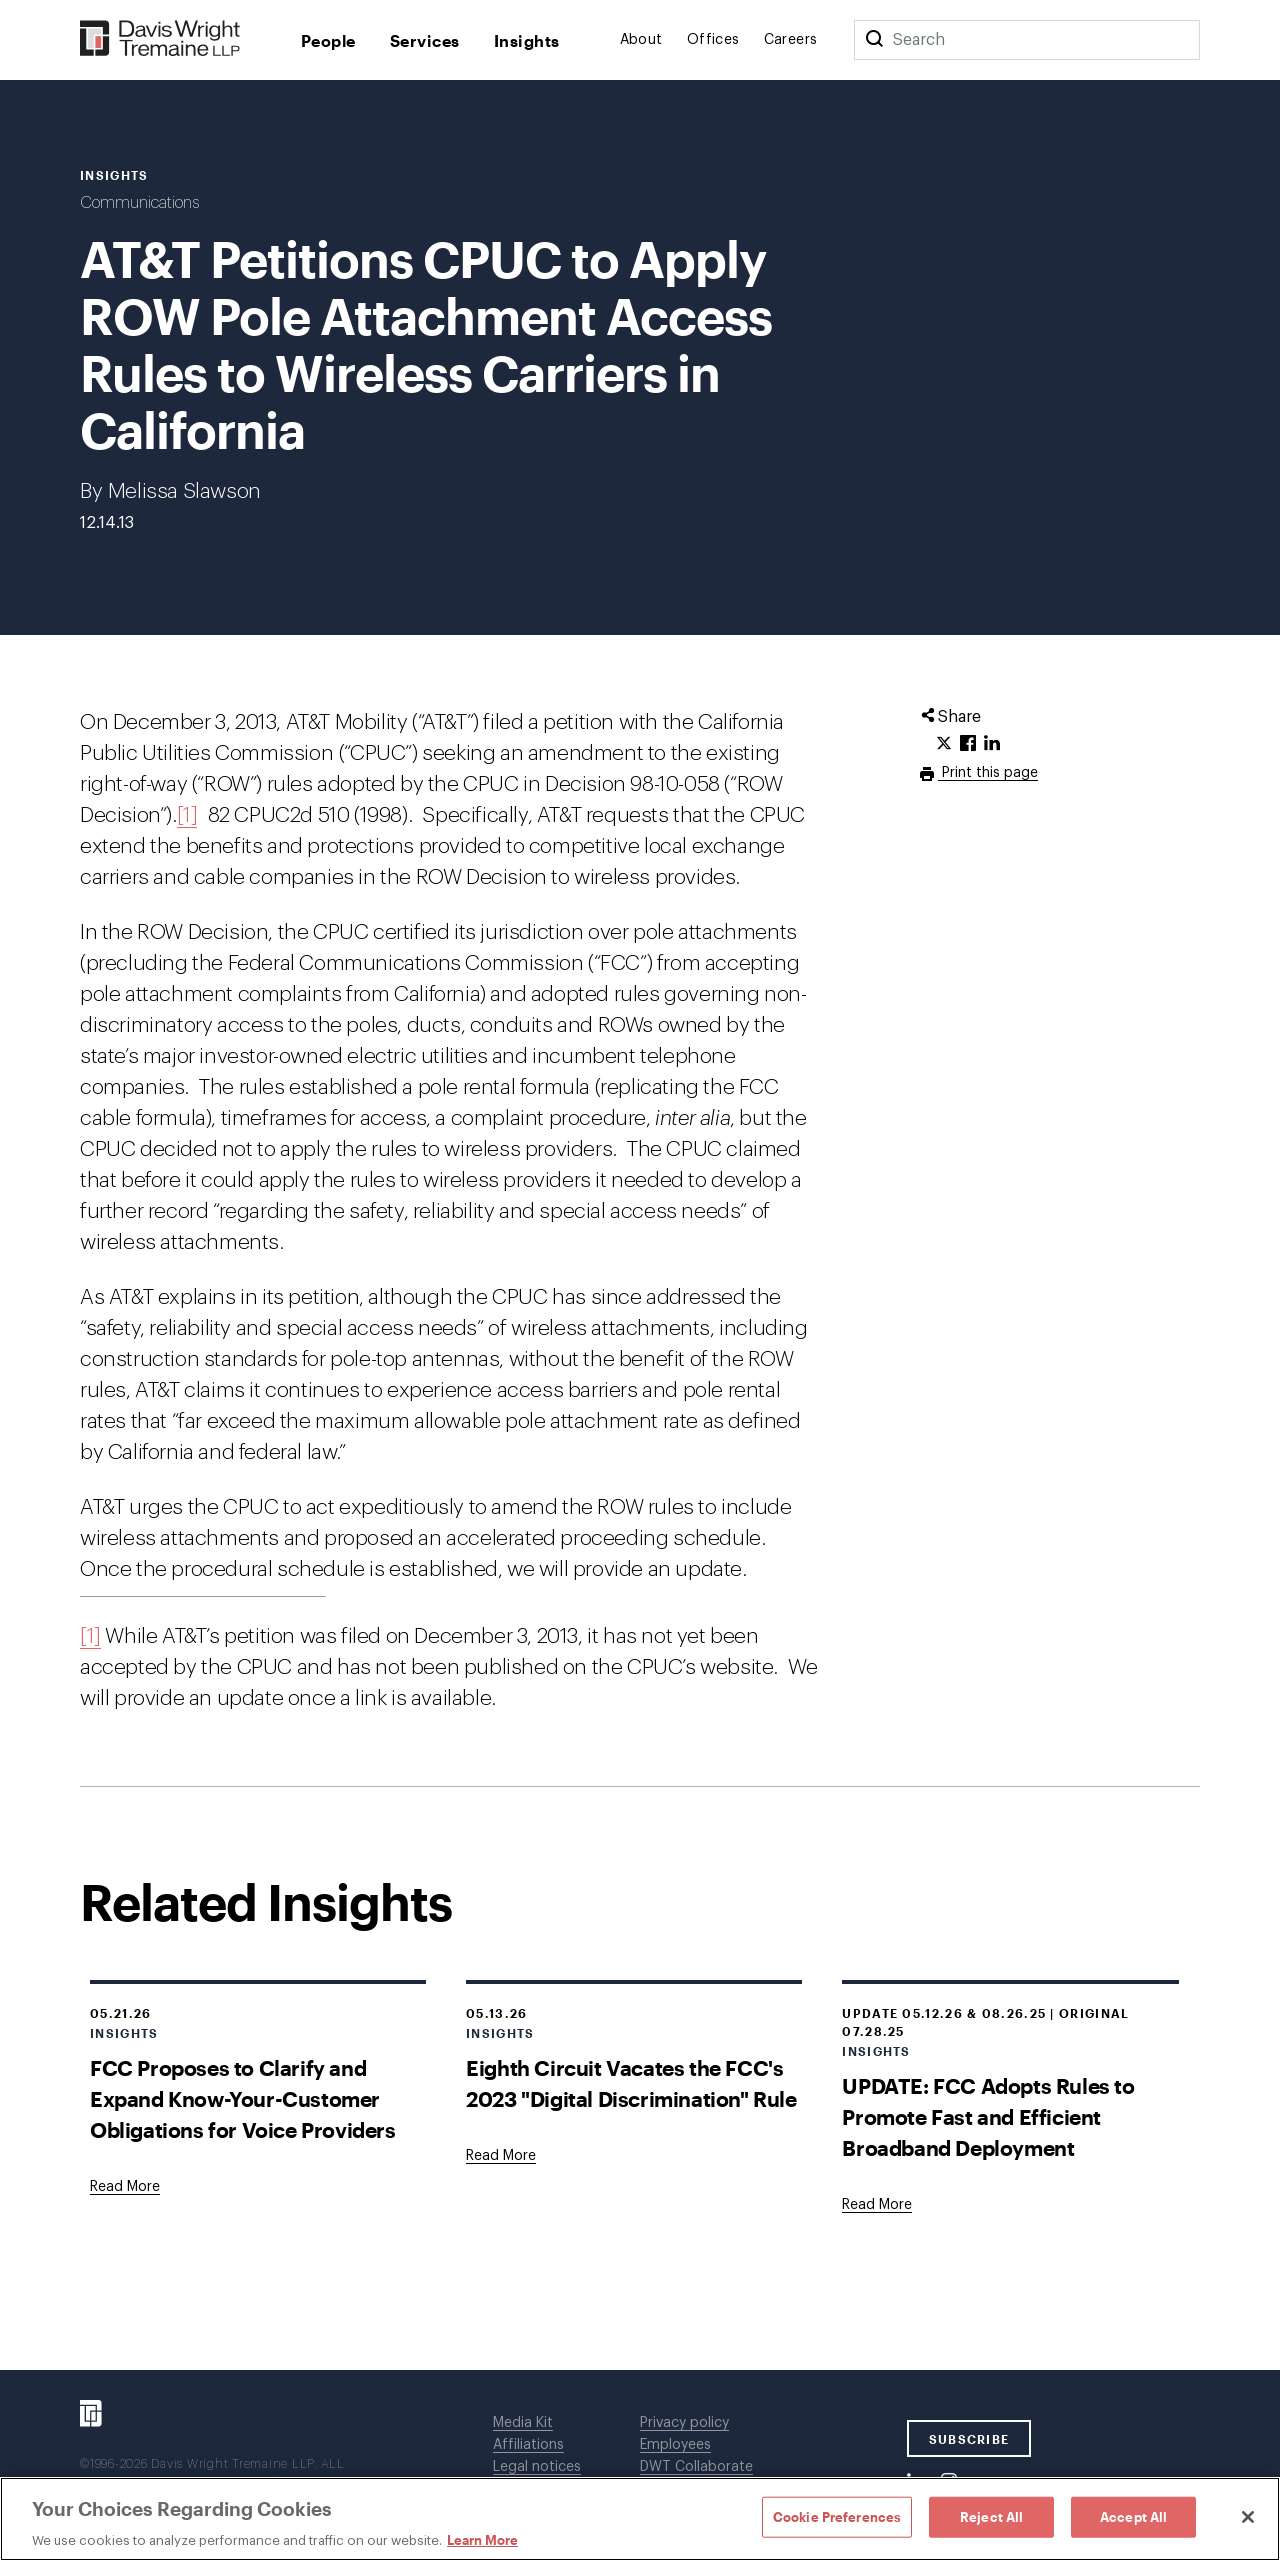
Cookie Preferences (837, 2516)
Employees (675, 2445)
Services (425, 40)
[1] (187, 815)
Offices (713, 40)
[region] (640, 2519)
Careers (791, 40)
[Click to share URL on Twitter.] (944, 744)
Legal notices (537, 2467)
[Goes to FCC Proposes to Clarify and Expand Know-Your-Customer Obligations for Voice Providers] (125, 2187)
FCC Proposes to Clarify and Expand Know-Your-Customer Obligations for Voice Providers (243, 2098)
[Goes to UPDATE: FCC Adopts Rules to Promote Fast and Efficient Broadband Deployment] (877, 2205)
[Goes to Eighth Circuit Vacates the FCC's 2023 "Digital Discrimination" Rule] (501, 2156)
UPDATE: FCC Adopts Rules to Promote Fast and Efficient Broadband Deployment (988, 2116)
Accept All (1133, 2516)
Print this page (988, 773)
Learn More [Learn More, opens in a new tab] (482, 2540)
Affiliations (528, 2445)
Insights (527, 40)
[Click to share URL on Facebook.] (968, 744)
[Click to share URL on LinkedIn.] (992, 744)
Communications (139, 203)
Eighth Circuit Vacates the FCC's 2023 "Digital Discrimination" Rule (631, 2083)
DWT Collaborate (696, 2467)
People (328, 40)
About (641, 40)
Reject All (991, 2516)
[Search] (874, 40)
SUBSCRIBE (969, 2439)
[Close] (1248, 2517)
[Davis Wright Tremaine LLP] (160, 39)
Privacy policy (684, 2423)
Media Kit (523, 2423)
